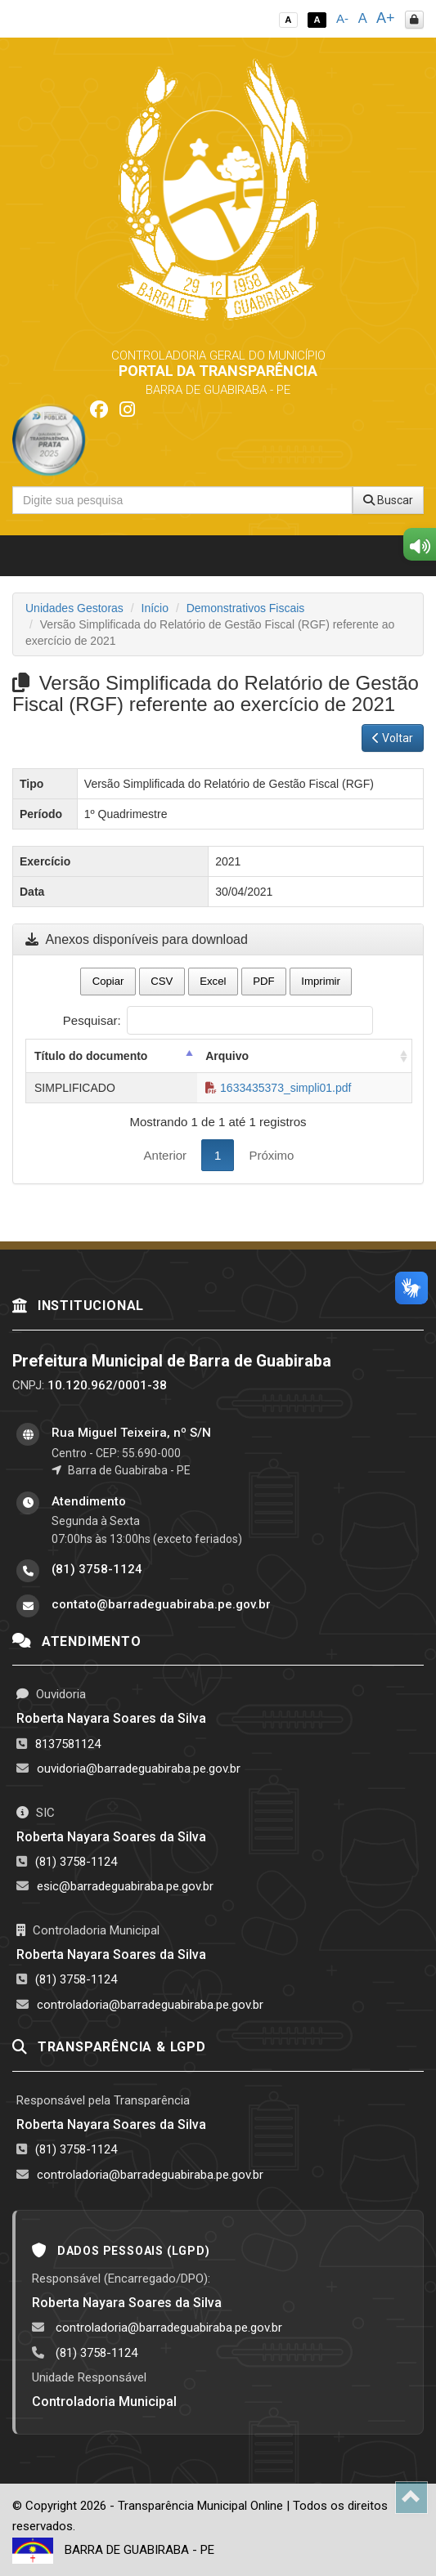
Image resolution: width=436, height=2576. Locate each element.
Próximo (271, 1155)
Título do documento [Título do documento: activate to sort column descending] (90, 1055)
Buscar (388, 500)
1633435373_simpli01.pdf (278, 1087)
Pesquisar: (218, 1020)
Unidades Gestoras (74, 608)
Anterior (165, 1155)
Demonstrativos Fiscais (246, 608)
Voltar (392, 738)
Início (155, 608)
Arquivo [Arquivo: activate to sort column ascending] (227, 1055)
